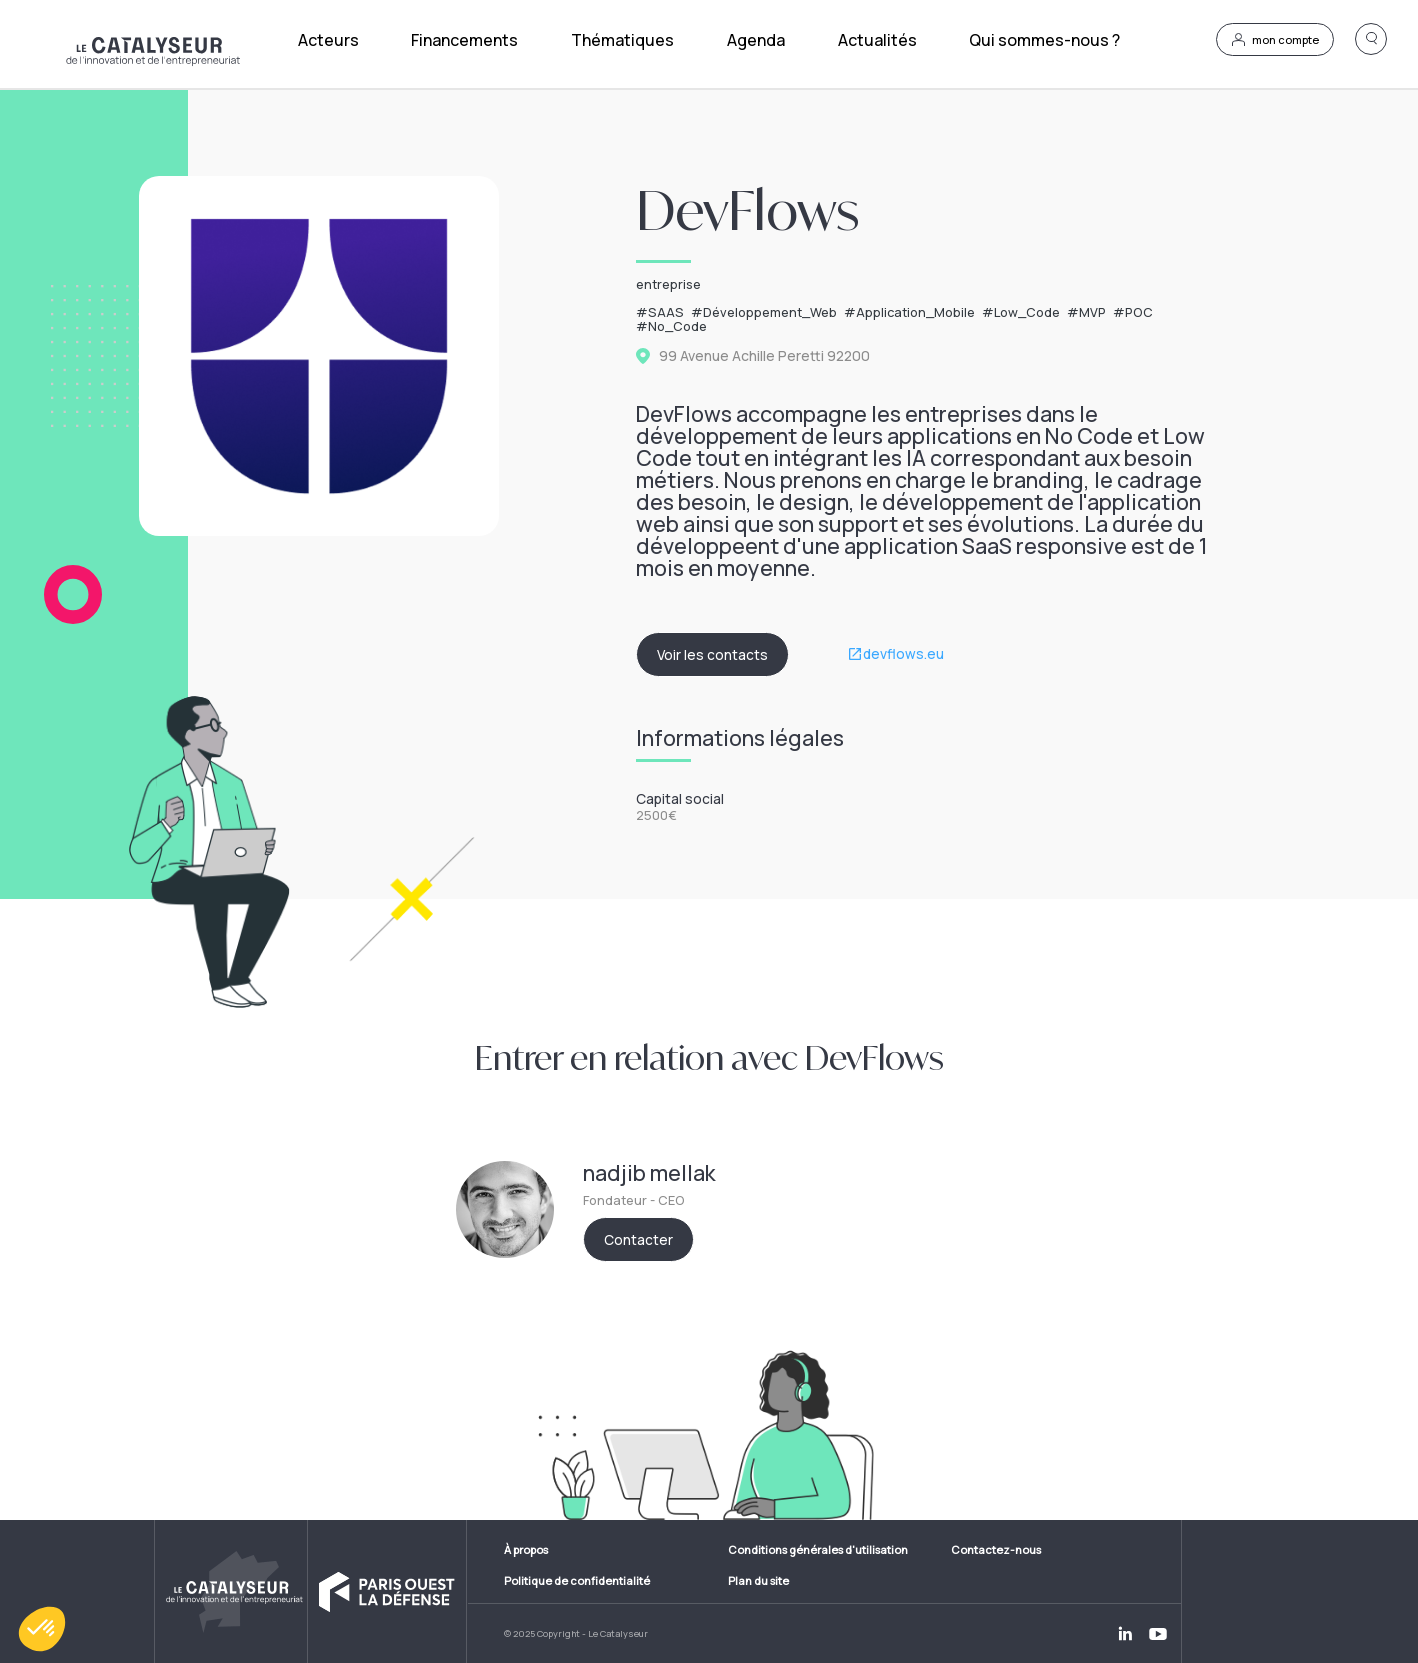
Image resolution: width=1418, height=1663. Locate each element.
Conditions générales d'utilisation (818, 1549)
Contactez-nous (996, 1549)
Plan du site (758, 1580)
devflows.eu (903, 654)
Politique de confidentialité (577, 1580)
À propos (526, 1549)
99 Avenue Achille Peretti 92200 (764, 356)
